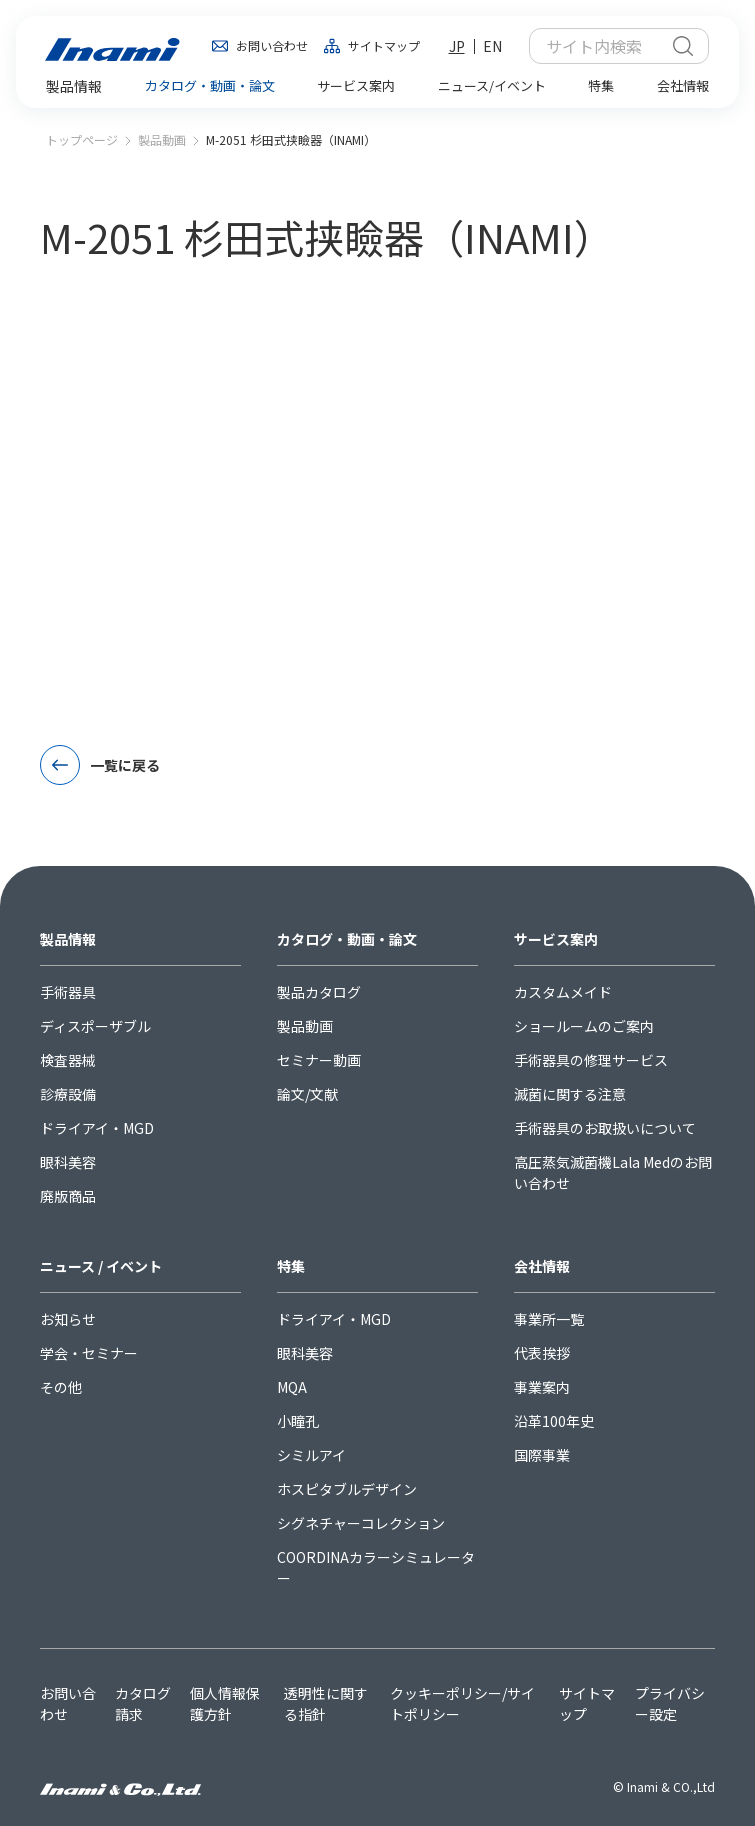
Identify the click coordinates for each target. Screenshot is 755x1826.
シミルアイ (311, 1455)
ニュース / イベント (101, 1266)
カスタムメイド (563, 992)
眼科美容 (68, 1162)
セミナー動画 (319, 1060)
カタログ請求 (143, 1703)
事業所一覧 (549, 1319)
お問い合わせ (272, 45)
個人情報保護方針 (225, 1703)
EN (492, 46)
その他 (61, 1387)
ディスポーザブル (95, 1026)
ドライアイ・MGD (97, 1128)
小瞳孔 (298, 1421)
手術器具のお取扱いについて (605, 1128)
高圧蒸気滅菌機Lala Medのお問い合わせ (613, 1172)
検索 (683, 46)
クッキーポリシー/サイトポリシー (462, 1703)
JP (457, 46)
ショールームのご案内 (584, 1026)
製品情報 (68, 939)
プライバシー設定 (670, 1703)
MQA (292, 1387)
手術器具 (68, 992)
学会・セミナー (89, 1353)
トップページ (82, 139)
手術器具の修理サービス (591, 1060)
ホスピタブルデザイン (347, 1489)
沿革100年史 (554, 1421)
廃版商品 (68, 1196)
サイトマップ (384, 45)
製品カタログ (319, 992)
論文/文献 (307, 1094)
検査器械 (68, 1060)
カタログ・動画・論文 (347, 939)
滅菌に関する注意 (570, 1094)
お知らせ (68, 1319)
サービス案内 (556, 939)
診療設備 (68, 1094)
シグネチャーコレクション (361, 1523)
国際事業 (542, 1455)
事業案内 (542, 1387)
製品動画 (162, 139)
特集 (291, 1266)
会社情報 (542, 1266)
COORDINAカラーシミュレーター (376, 1567)
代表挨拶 (542, 1353)
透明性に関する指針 (326, 1703)
